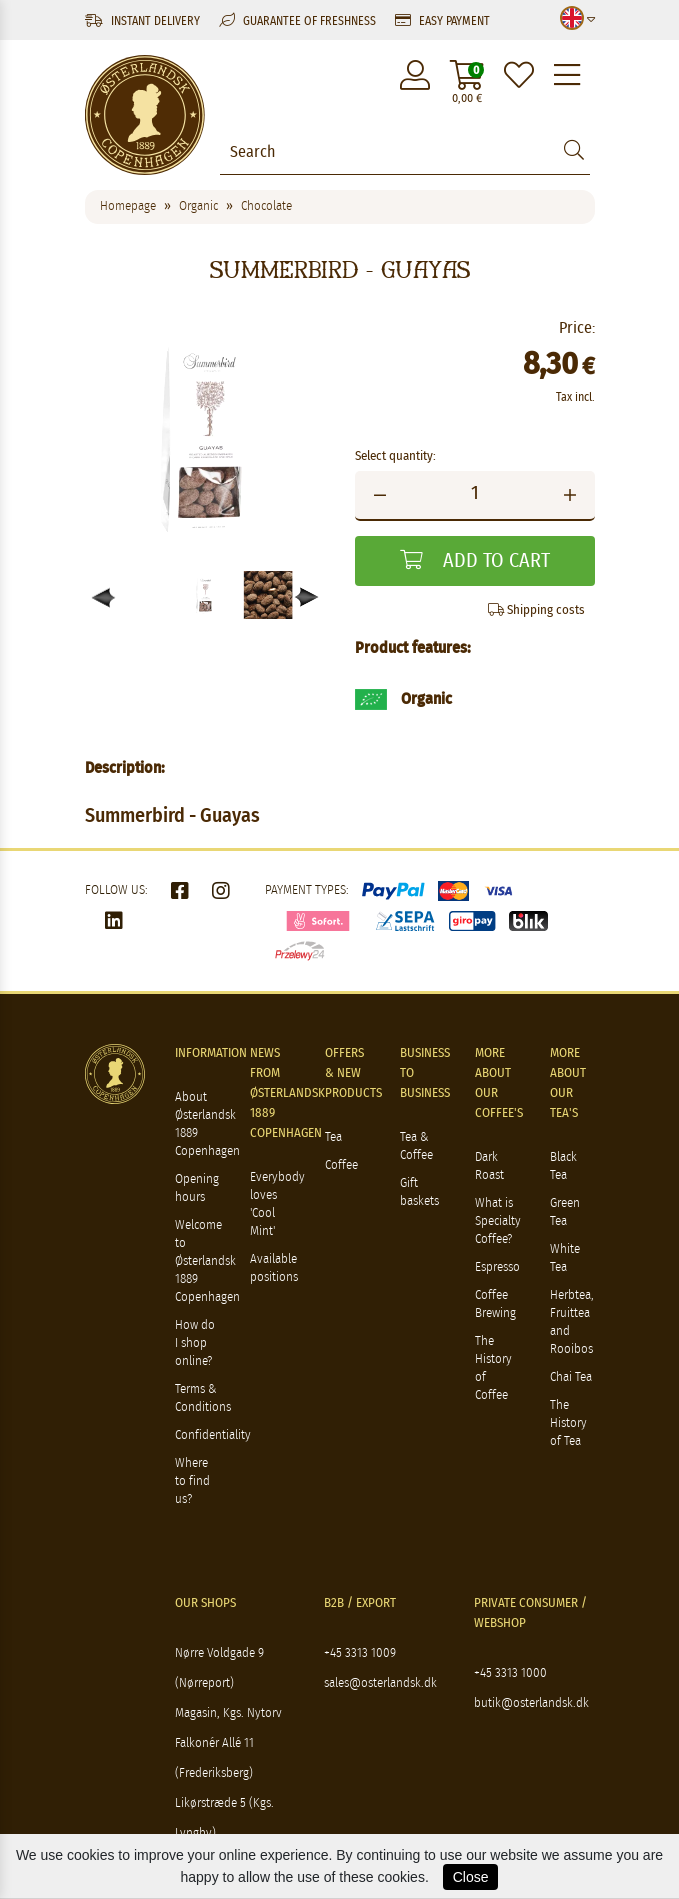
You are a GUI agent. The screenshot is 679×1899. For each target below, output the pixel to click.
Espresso (497, 1267)
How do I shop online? (195, 1343)
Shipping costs (536, 610)
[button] (307, 597)
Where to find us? (192, 1481)
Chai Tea (571, 1377)
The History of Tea (568, 1423)
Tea (333, 1137)
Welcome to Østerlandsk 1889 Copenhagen (207, 1261)
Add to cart (475, 560)
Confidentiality (213, 1435)
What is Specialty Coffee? (498, 1221)
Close (471, 1877)
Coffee (341, 1165)
